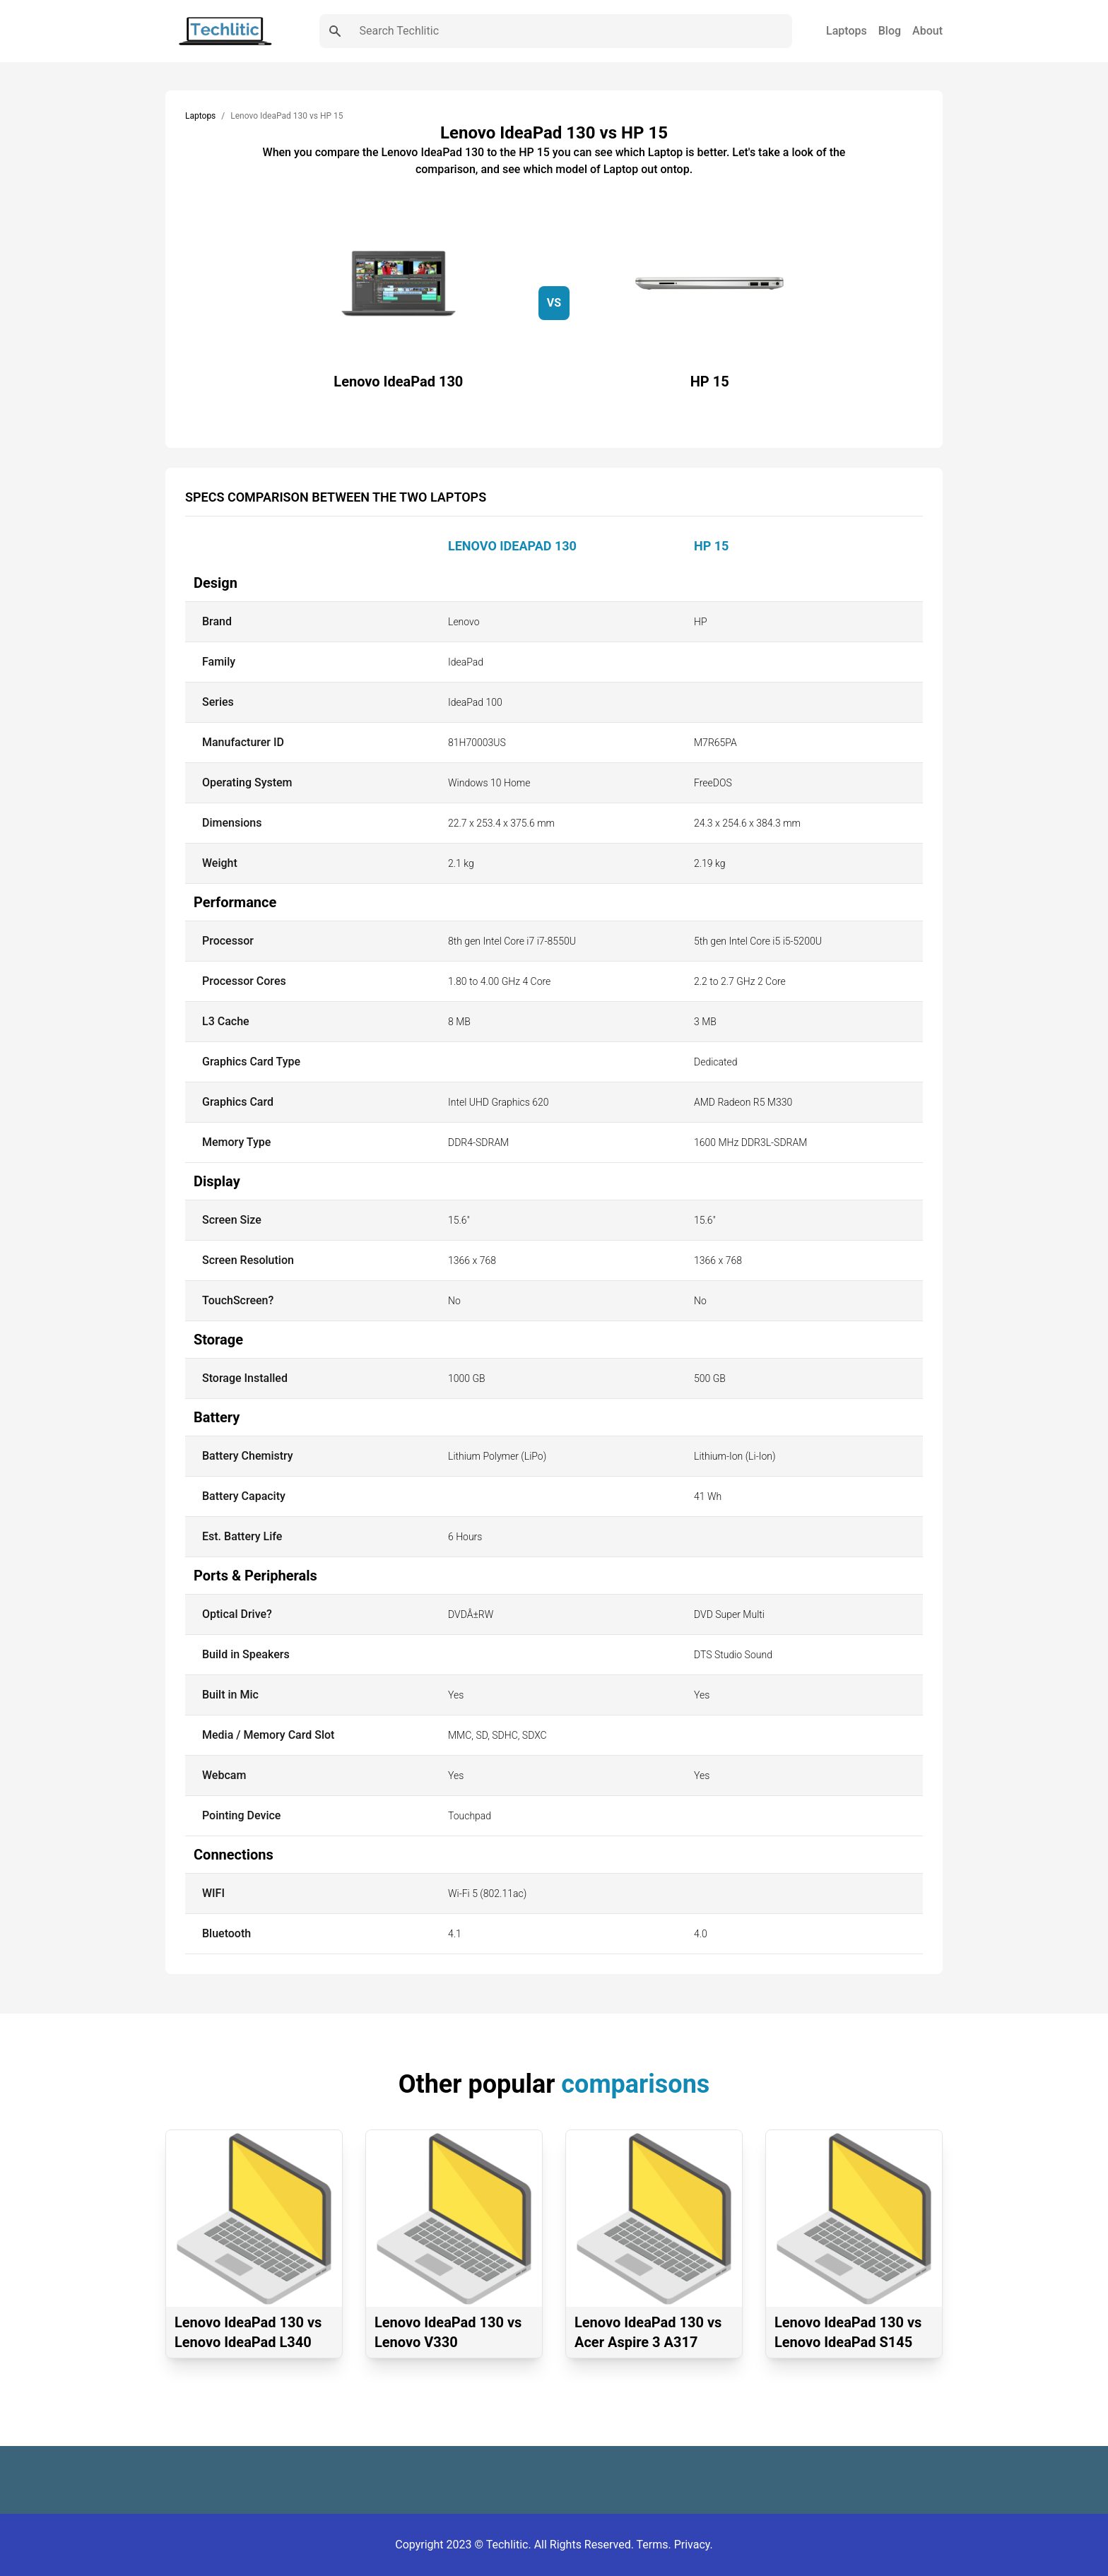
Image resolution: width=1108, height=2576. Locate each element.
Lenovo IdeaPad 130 (512, 545)
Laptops (846, 30)
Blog (889, 30)
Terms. (655, 2544)
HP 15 (711, 545)
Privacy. (693, 2544)
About (927, 30)
